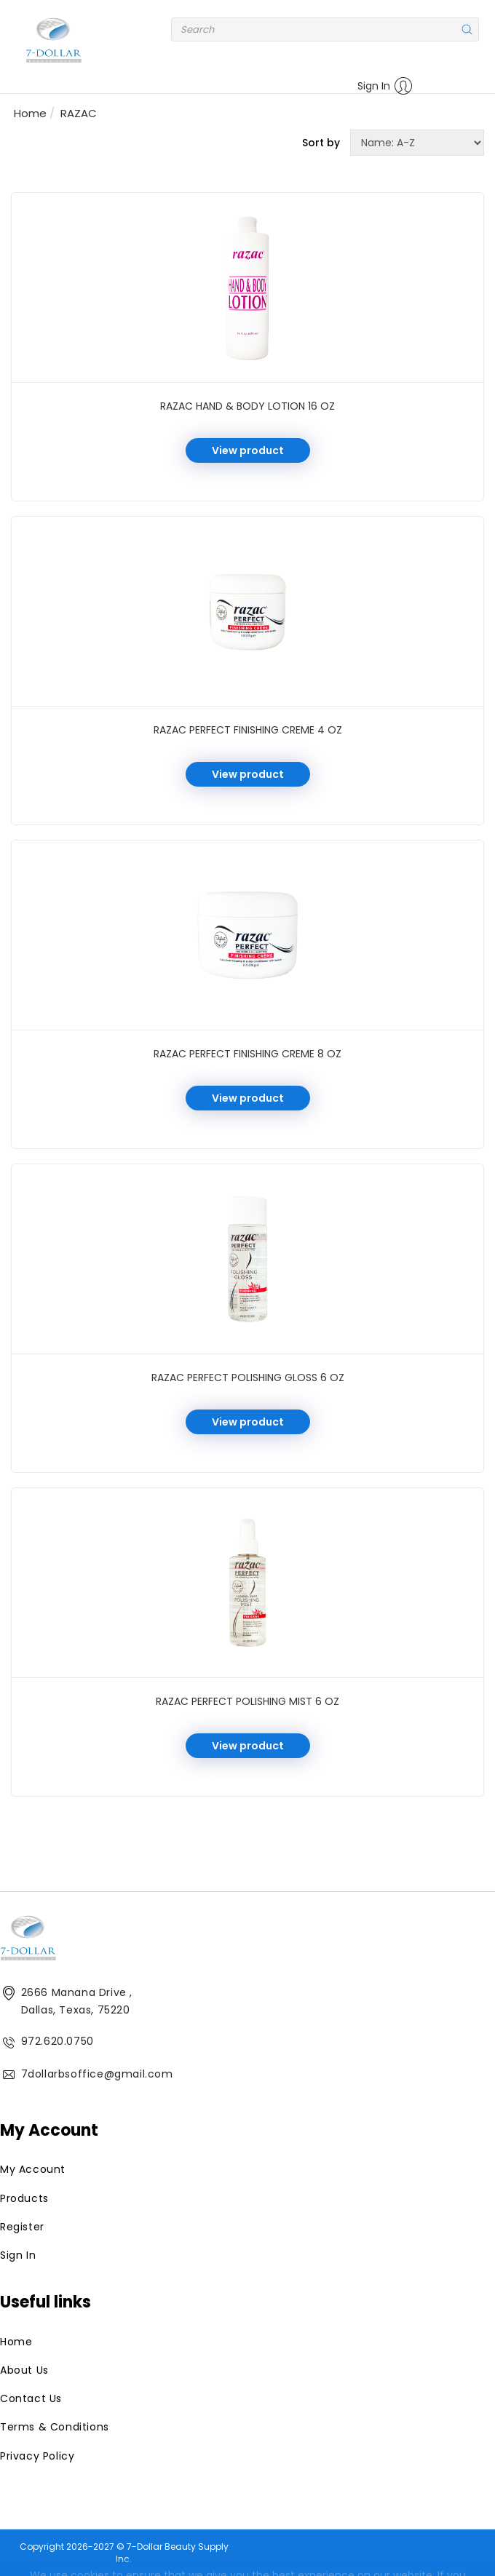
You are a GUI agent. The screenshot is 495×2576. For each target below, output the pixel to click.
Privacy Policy (37, 2456)
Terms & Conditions (54, 2427)
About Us (24, 2370)
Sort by (321, 142)
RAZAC (78, 113)
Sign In (385, 86)
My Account (33, 2169)
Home (30, 113)
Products (24, 2198)
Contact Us (31, 2398)
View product (248, 450)
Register (22, 2226)
